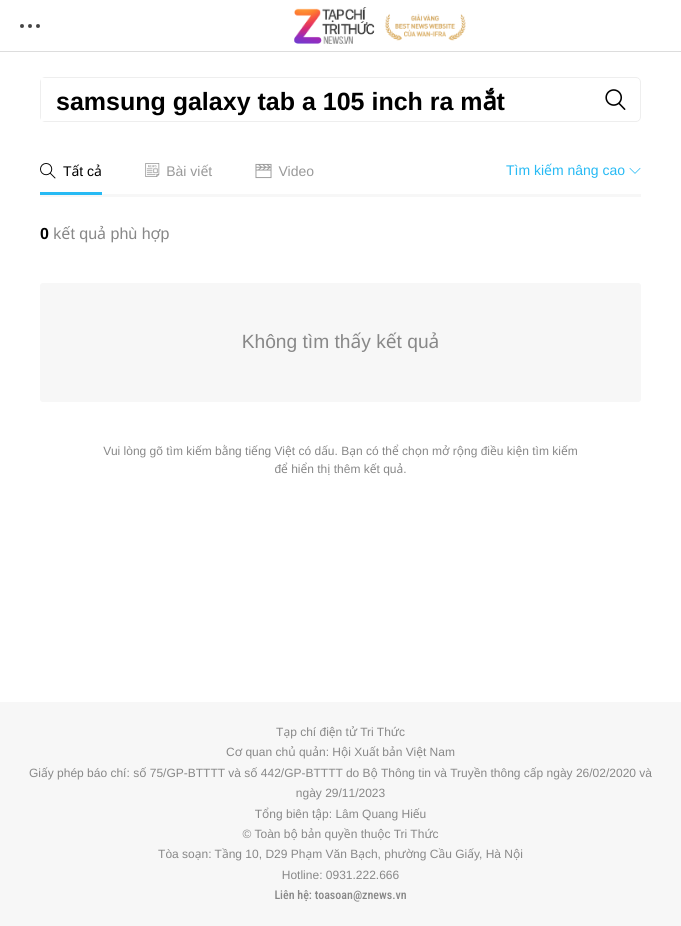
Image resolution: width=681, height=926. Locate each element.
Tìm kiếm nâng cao (573, 170)
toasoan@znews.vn (361, 895)
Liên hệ (291, 895)
